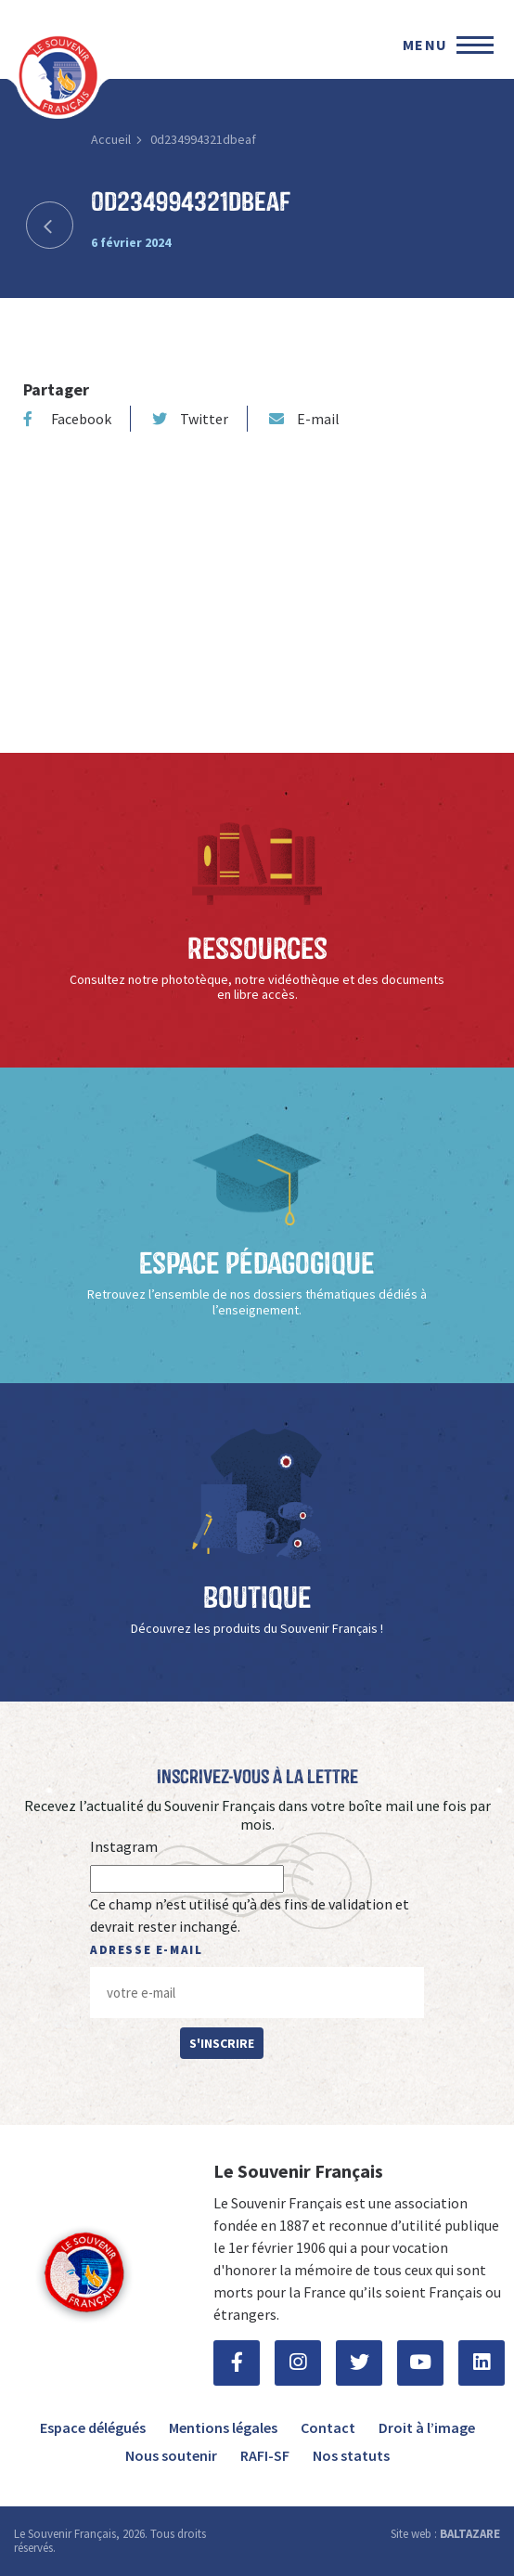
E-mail (304, 418)
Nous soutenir (171, 2455)
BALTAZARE (470, 2534)
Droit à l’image (427, 2427)
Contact (328, 2427)
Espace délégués (93, 2427)
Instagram (124, 1846)
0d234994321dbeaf (203, 139)
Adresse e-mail (146, 1950)
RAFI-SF (264, 2455)
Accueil (111, 139)
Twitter (190, 418)
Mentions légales (223, 2427)
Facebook (67, 418)
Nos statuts (351, 2455)
